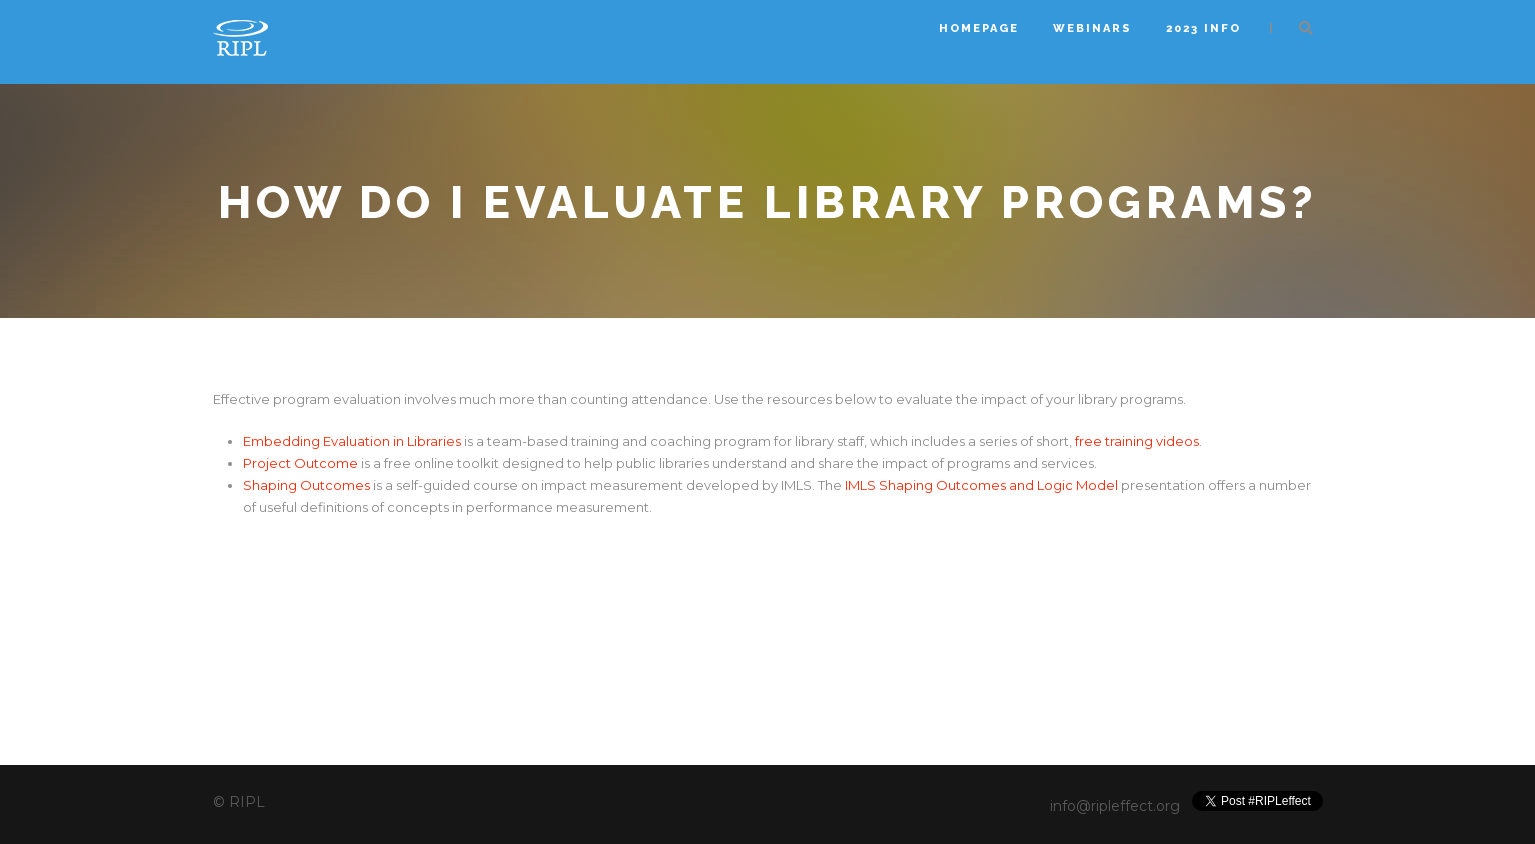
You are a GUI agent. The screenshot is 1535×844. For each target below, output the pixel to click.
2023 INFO (1203, 28)
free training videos (1137, 441)
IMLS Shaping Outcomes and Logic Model (983, 485)
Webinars (1092, 28)
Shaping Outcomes (306, 485)
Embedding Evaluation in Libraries (352, 441)
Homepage (979, 28)
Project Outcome (300, 463)
